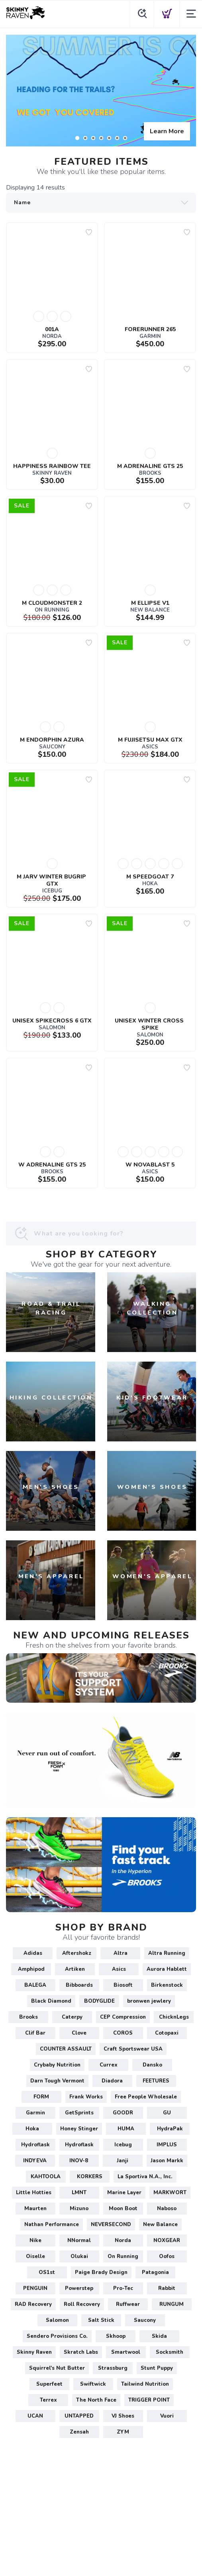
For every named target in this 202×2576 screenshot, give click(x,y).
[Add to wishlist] (88, 232)
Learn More (167, 131)
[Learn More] (101, 90)
